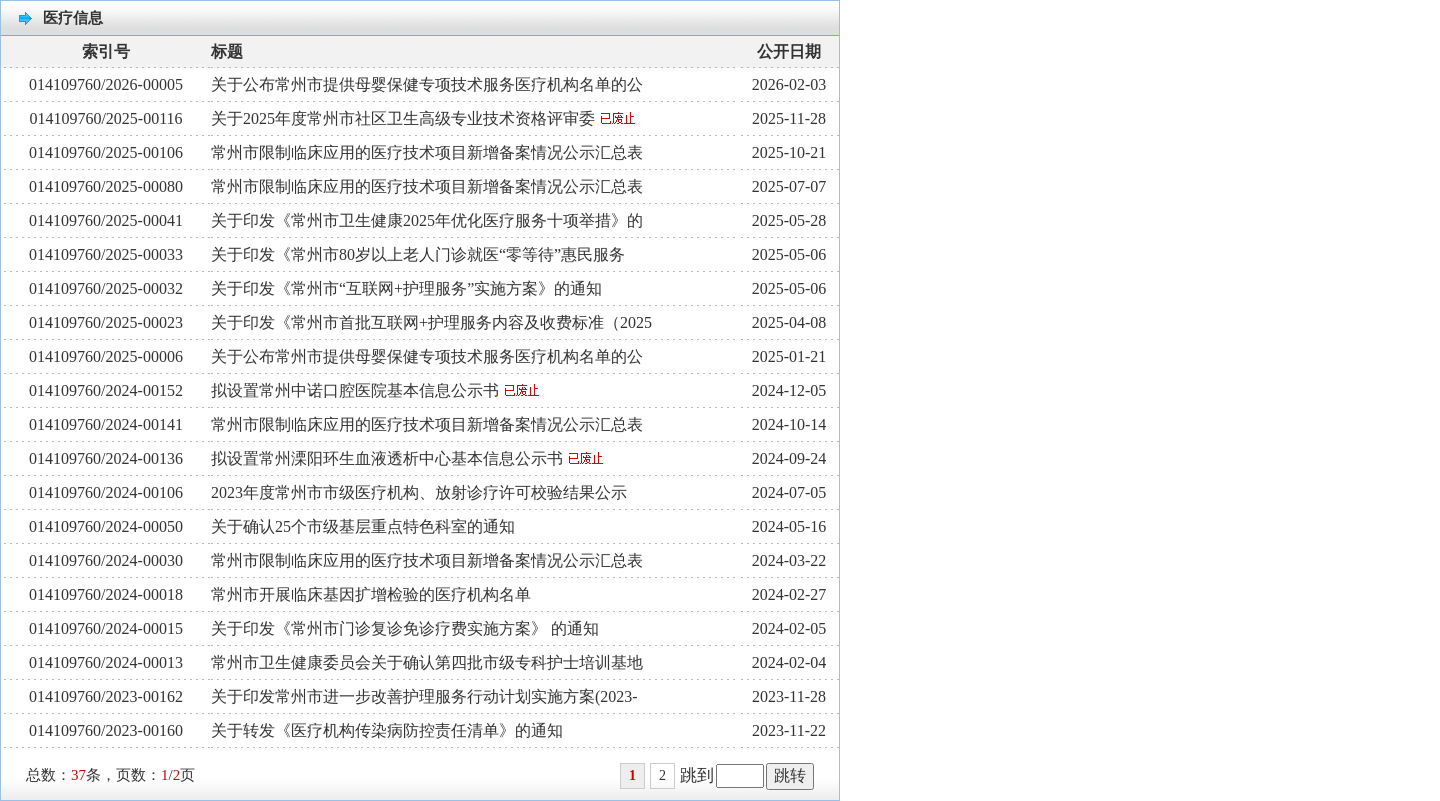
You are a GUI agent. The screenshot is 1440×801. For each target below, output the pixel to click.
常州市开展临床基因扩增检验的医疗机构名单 (371, 594)
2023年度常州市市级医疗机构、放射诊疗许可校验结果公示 (419, 492)
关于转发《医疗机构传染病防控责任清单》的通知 (387, 730)
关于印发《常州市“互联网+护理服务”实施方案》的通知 (406, 288)
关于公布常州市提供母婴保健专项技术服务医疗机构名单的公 (427, 84)
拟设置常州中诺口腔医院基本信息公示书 (375, 390)
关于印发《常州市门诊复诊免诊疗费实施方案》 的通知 (405, 628)
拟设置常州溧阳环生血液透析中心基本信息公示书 (407, 458)
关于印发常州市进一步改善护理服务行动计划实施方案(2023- (424, 696)
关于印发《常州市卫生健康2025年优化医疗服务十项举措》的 (427, 220)
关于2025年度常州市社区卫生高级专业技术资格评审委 (423, 118)
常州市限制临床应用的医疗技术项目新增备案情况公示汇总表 (427, 152)
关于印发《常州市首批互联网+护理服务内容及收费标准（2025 (431, 322)
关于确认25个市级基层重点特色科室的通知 (363, 526)
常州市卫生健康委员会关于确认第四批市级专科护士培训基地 (427, 662)
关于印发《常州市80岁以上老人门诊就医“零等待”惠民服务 (418, 254)
